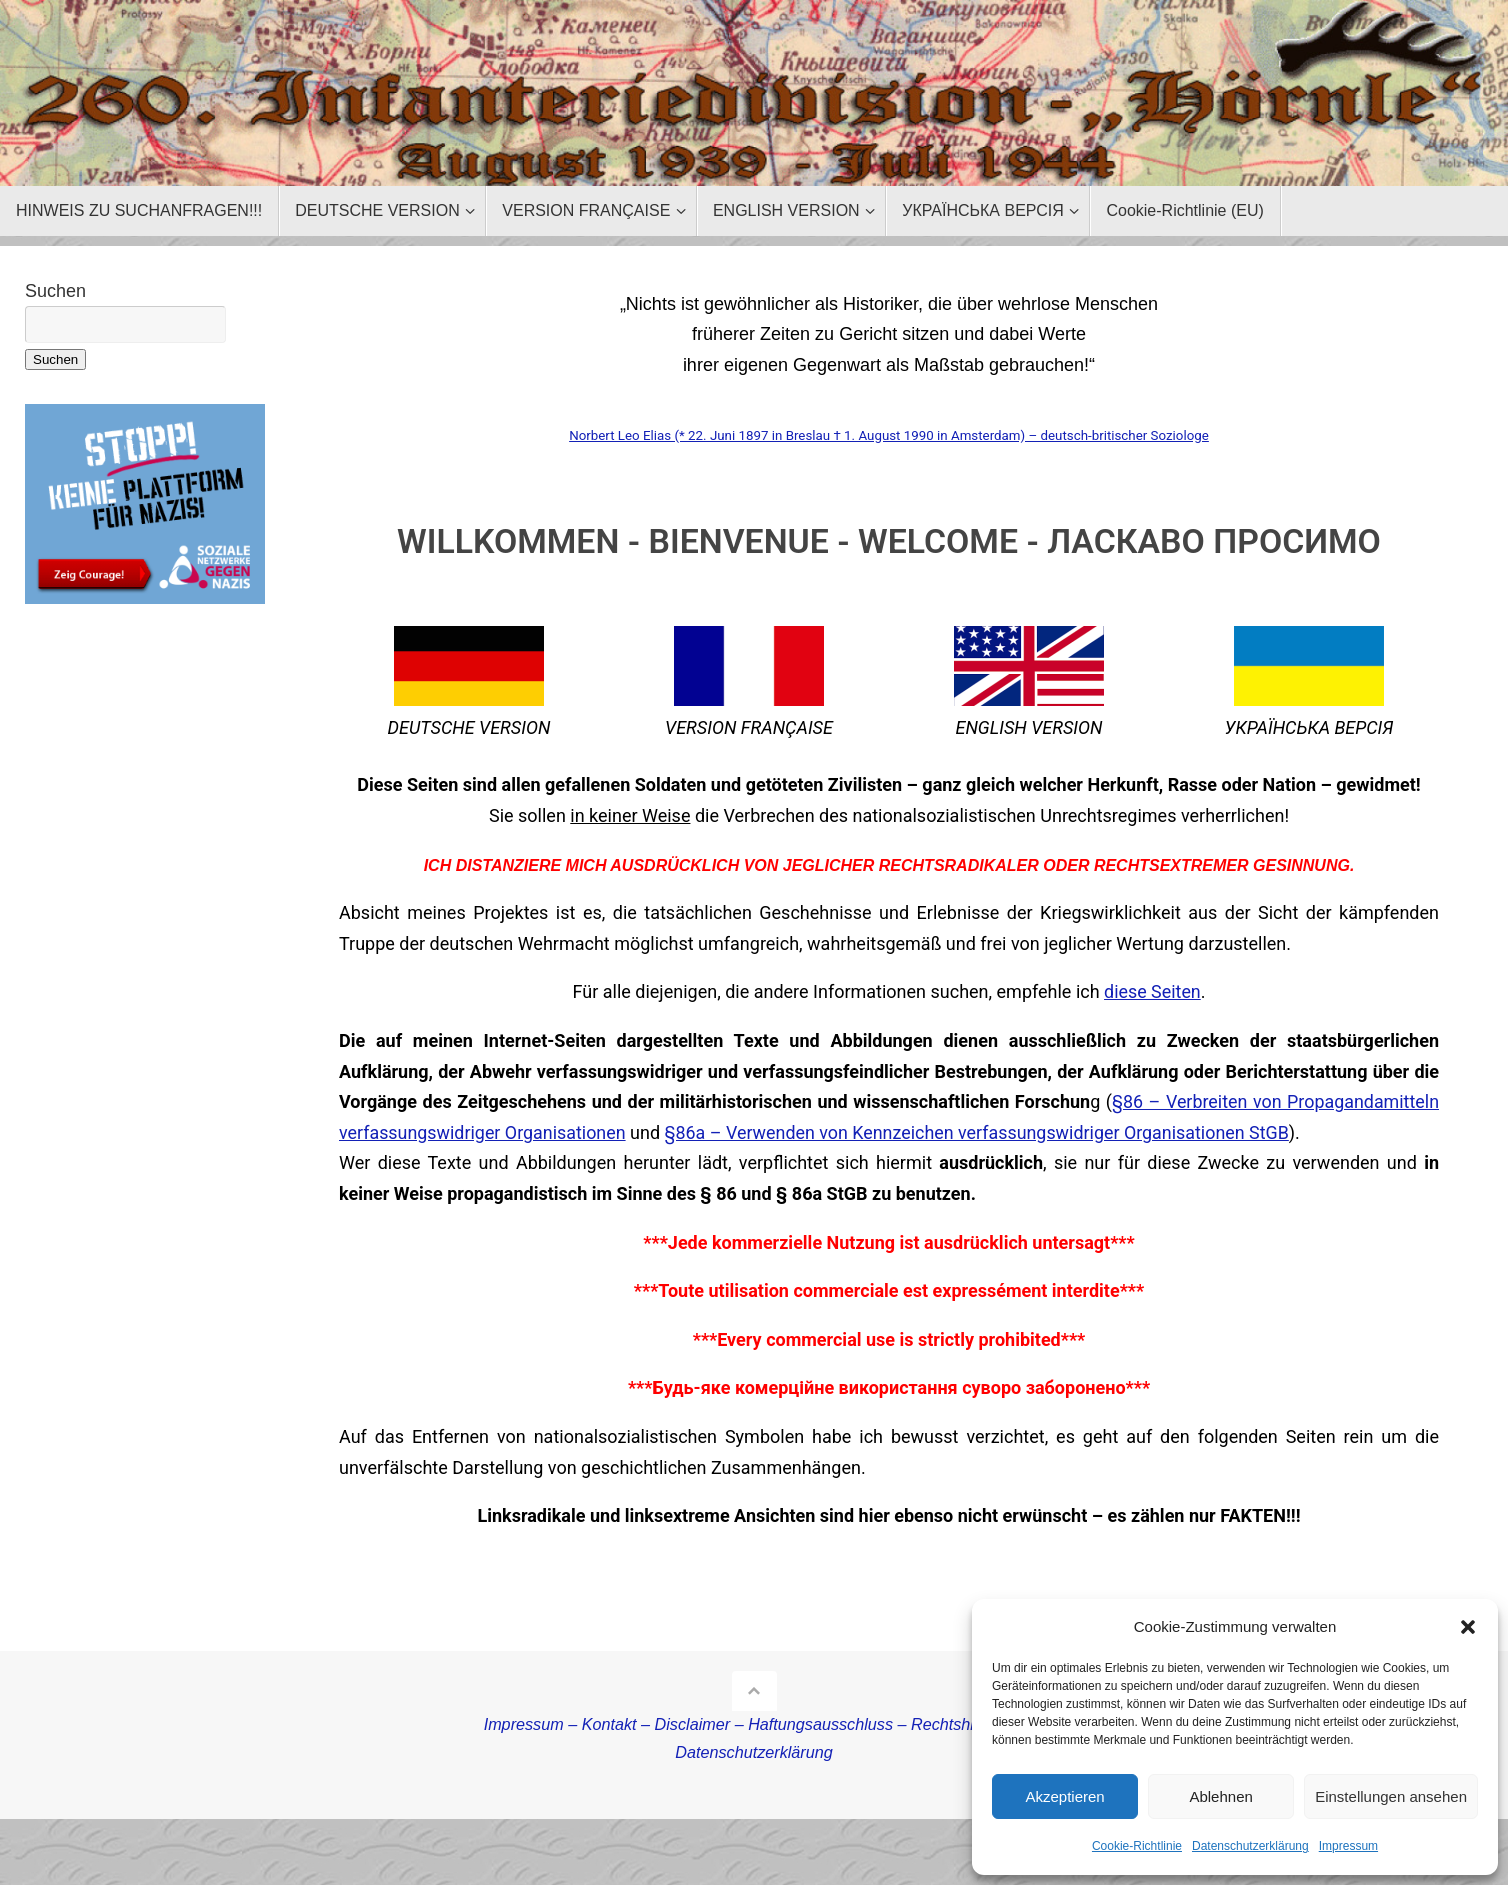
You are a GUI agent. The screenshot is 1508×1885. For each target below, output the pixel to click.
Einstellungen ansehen (1391, 1796)
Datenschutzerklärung (1250, 1846)
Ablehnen (1220, 1796)
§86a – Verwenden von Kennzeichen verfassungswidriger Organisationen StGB (981, 1132)
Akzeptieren (1064, 1796)
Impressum (1348, 1846)
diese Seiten (1152, 991)
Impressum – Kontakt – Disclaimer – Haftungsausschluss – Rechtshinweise (754, 1724)
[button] (1468, 1627)
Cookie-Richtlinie (1137, 1846)
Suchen (55, 291)
